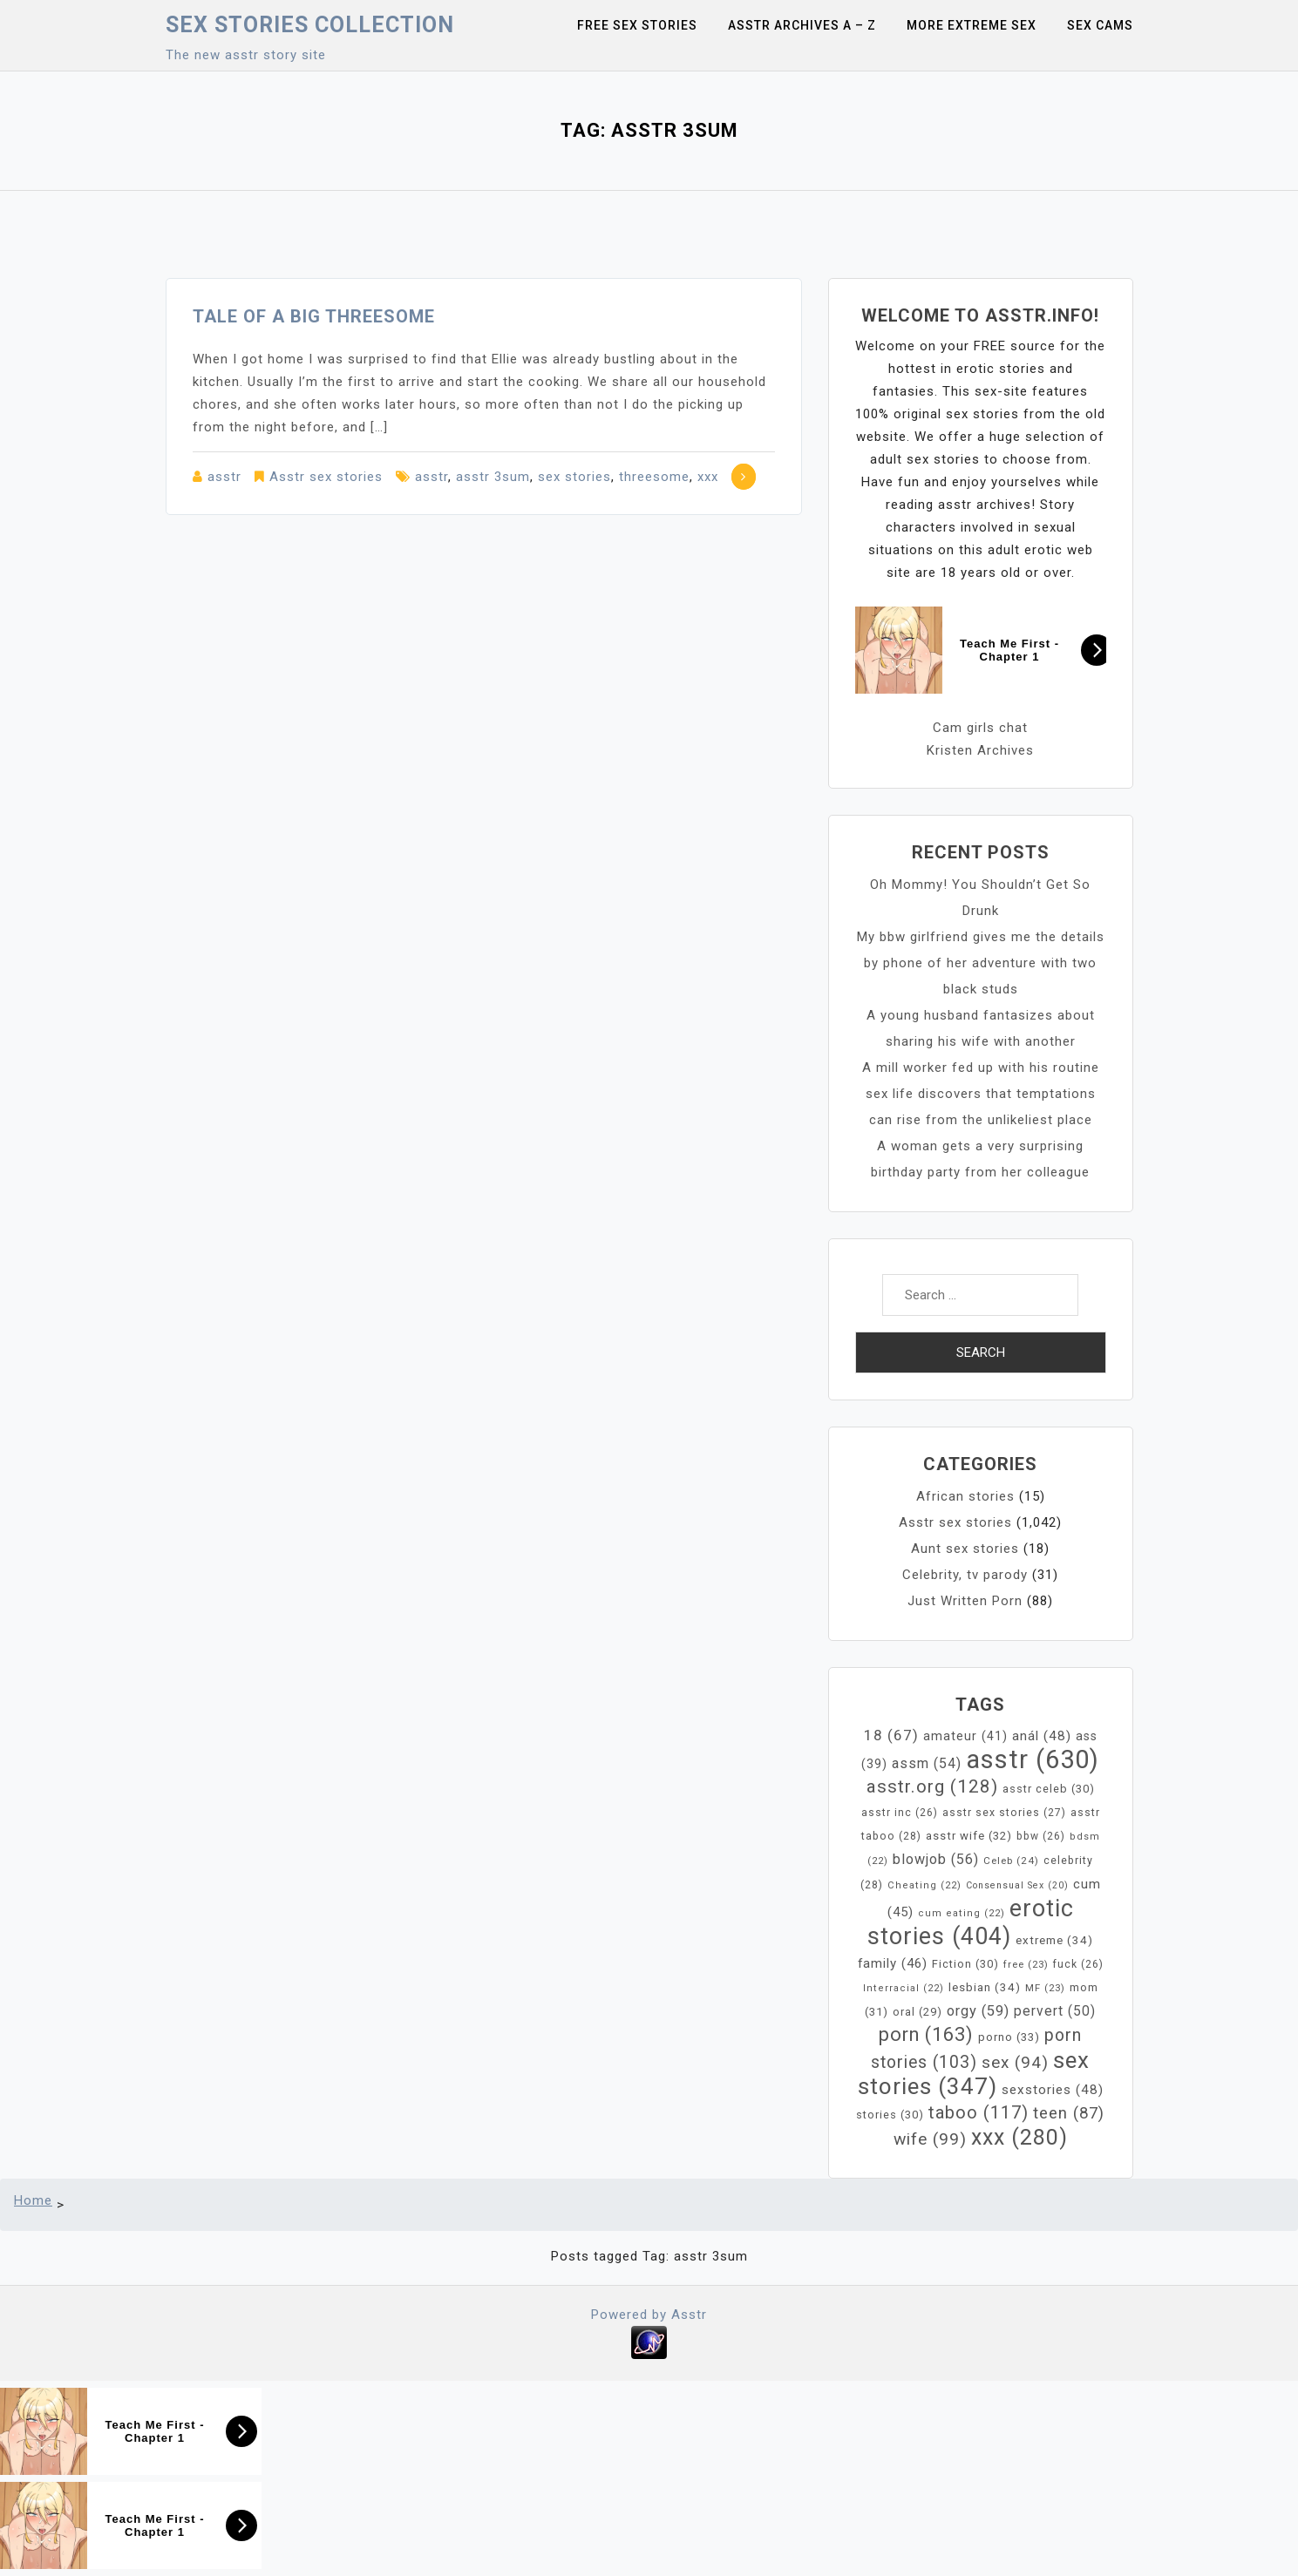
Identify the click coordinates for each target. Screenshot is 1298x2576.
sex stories (574, 477)
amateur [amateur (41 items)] (965, 1736)
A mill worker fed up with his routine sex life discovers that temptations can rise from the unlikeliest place (980, 1094)
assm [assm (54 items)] (927, 1763)
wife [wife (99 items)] (930, 2139)
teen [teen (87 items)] (1068, 2113)
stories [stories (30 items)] (890, 2114)
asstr (224, 477)
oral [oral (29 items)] (917, 2011)
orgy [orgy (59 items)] (978, 2011)
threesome (654, 477)
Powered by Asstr (649, 2314)
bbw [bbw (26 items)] (1040, 1836)
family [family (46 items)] (893, 1963)
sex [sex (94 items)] (1015, 2062)
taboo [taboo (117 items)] (978, 2112)
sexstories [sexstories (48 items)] (1053, 2090)
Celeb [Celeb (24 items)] (1011, 1860)
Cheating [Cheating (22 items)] (924, 1885)
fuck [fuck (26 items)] (1078, 1964)
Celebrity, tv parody (965, 1575)
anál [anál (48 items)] (1041, 1736)
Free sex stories (637, 25)
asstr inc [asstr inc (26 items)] (899, 1813)
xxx (707, 477)
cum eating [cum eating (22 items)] (961, 1913)
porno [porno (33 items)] (1009, 2037)
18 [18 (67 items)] (891, 1735)
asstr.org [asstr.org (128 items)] (932, 1786)
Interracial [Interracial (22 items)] (903, 1988)
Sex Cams (1100, 25)
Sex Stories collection (310, 24)
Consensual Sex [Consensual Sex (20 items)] (1017, 1885)
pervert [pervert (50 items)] (1055, 2011)
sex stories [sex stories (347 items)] (974, 2073)
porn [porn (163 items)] (926, 2034)
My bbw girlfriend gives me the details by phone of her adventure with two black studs (980, 963)
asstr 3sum (493, 477)
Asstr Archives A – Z (802, 25)
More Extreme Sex (971, 25)
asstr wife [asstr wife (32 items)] (969, 1835)
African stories (965, 1496)
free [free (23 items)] (1026, 1964)
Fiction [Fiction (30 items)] (965, 1963)
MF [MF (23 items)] (1045, 1988)
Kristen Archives (980, 750)
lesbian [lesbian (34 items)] (984, 1987)
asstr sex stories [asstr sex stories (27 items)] (1004, 1813)
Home (33, 2200)
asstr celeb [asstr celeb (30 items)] (1048, 1788)
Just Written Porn (965, 1601)
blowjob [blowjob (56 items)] (936, 1859)
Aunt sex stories (965, 1548)
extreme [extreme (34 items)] (1054, 1940)
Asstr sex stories (326, 477)
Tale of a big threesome (314, 316)
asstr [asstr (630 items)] (1032, 1759)
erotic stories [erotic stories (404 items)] (970, 1922)
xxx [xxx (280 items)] (1019, 2137)
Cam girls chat (980, 728)
